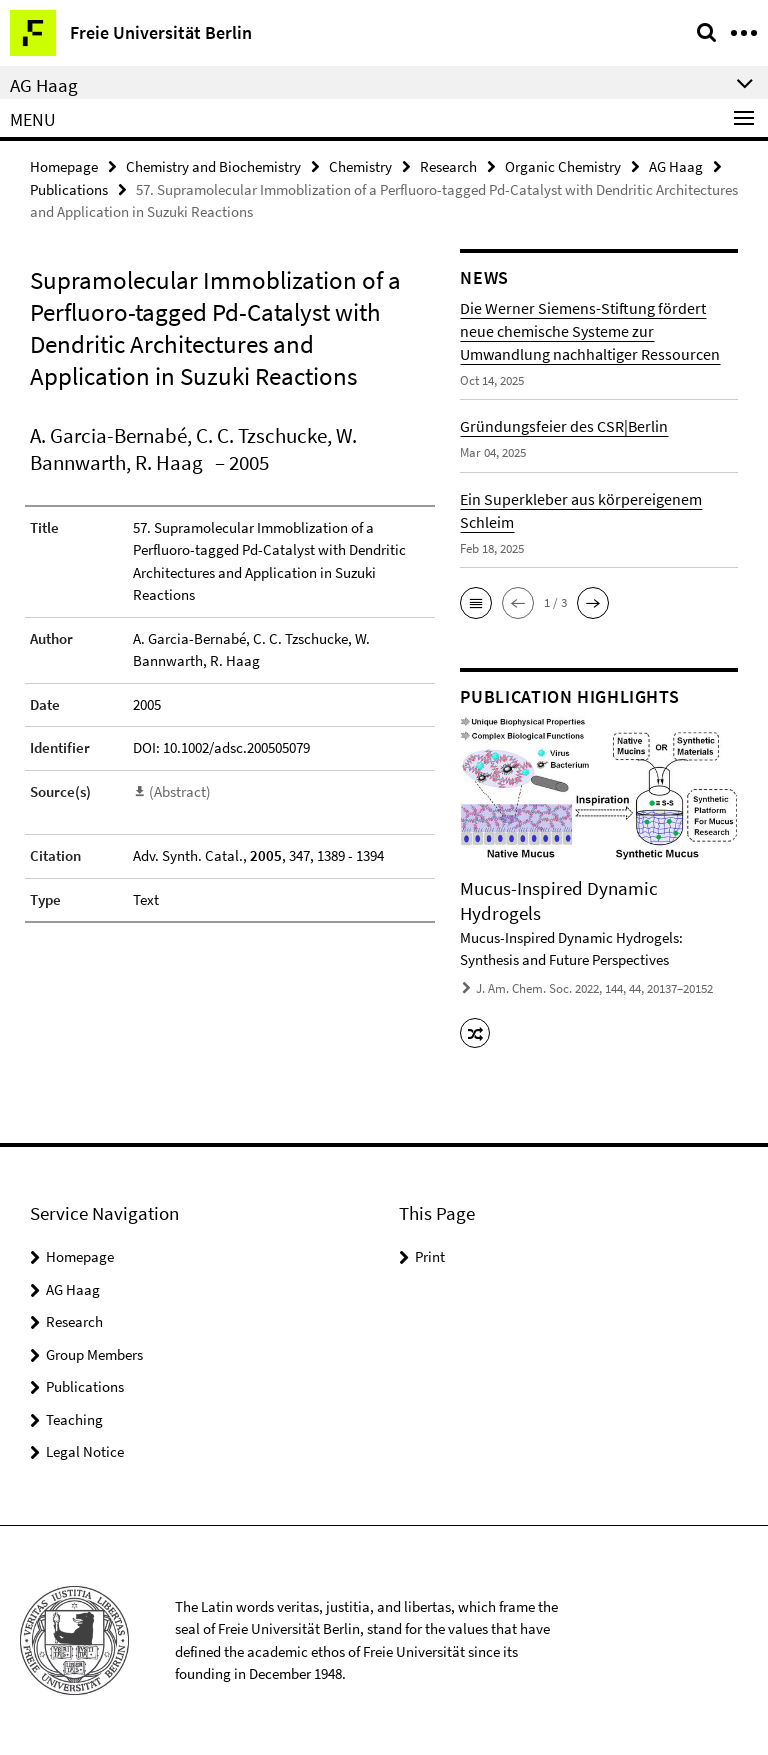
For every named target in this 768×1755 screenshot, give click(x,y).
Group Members (94, 1354)
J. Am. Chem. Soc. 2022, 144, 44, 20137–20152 (594, 988)
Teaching (74, 1419)
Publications (69, 189)
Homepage (64, 166)
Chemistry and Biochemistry (213, 166)
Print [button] (430, 1256)
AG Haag (676, 166)
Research (448, 166)
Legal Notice (85, 1451)
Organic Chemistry (563, 166)
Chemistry (360, 166)
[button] (476, 603)
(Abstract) (180, 791)
